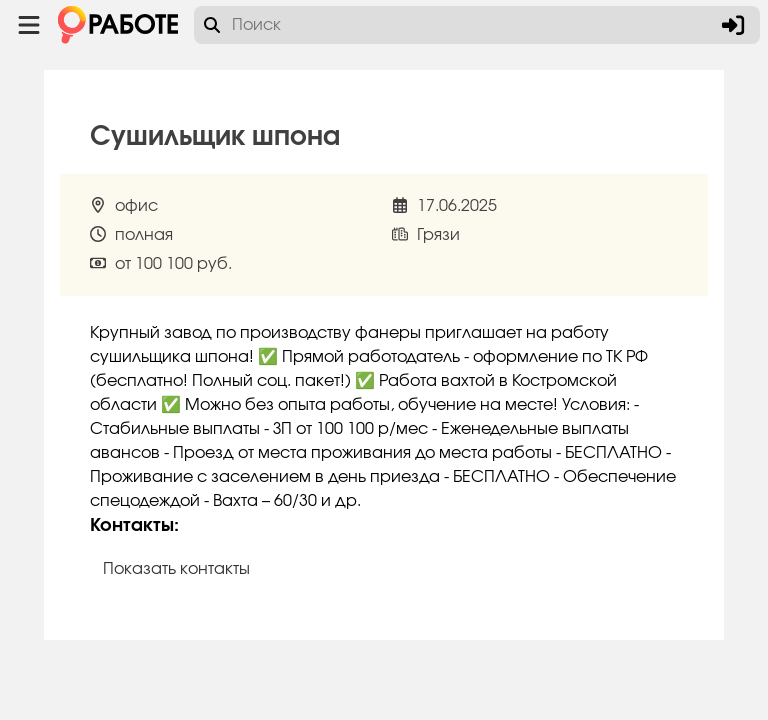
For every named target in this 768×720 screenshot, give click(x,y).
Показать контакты (176, 569)
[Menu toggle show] (29, 25)
